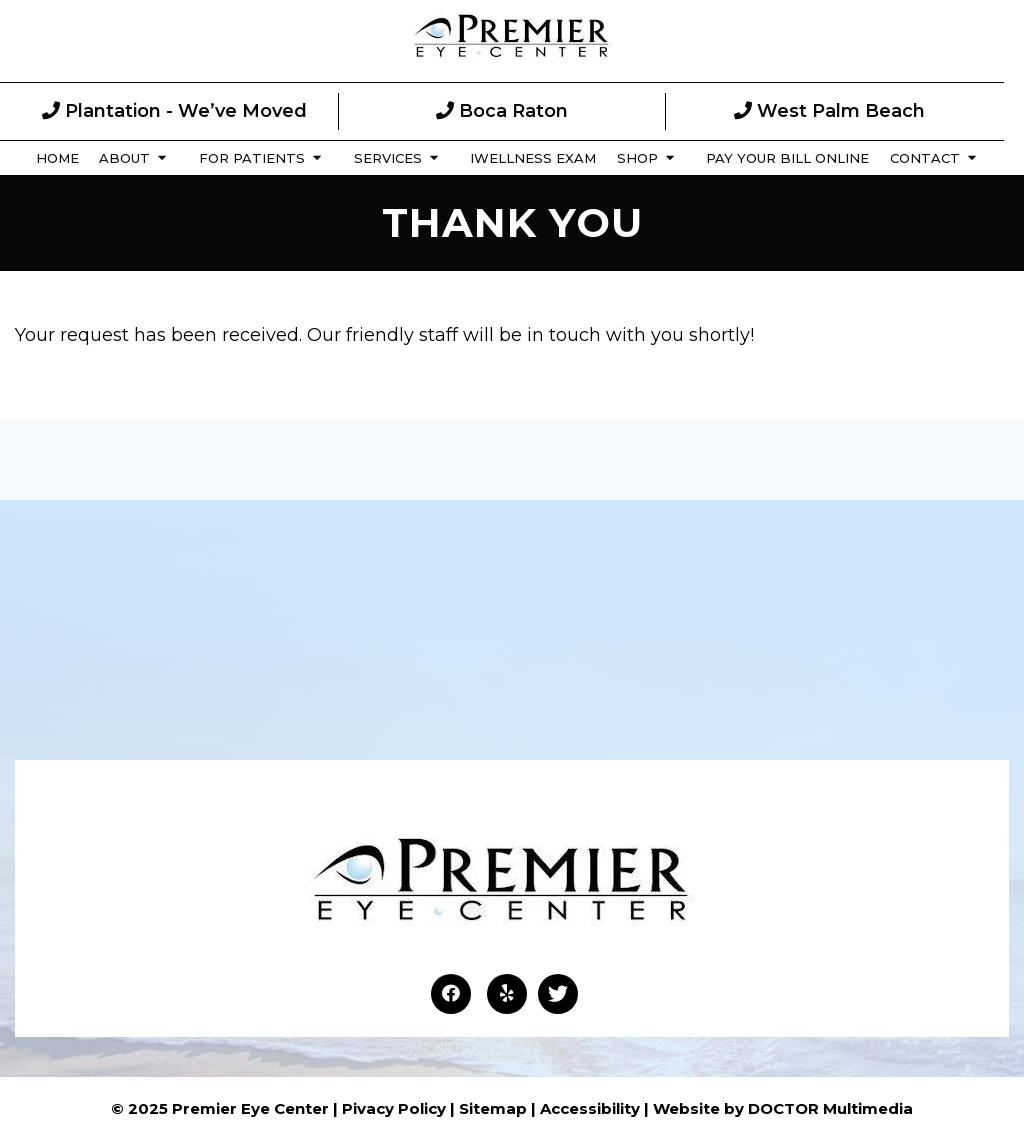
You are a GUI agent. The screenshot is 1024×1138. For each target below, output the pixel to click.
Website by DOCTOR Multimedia (783, 1108)
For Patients (252, 158)
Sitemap (493, 1108)
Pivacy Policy (394, 1108)
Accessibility (590, 1108)
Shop (637, 158)
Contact (925, 158)
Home (57, 158)
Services (388, 158)
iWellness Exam (533, 158)
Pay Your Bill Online (787, 158)
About (124, 158)
